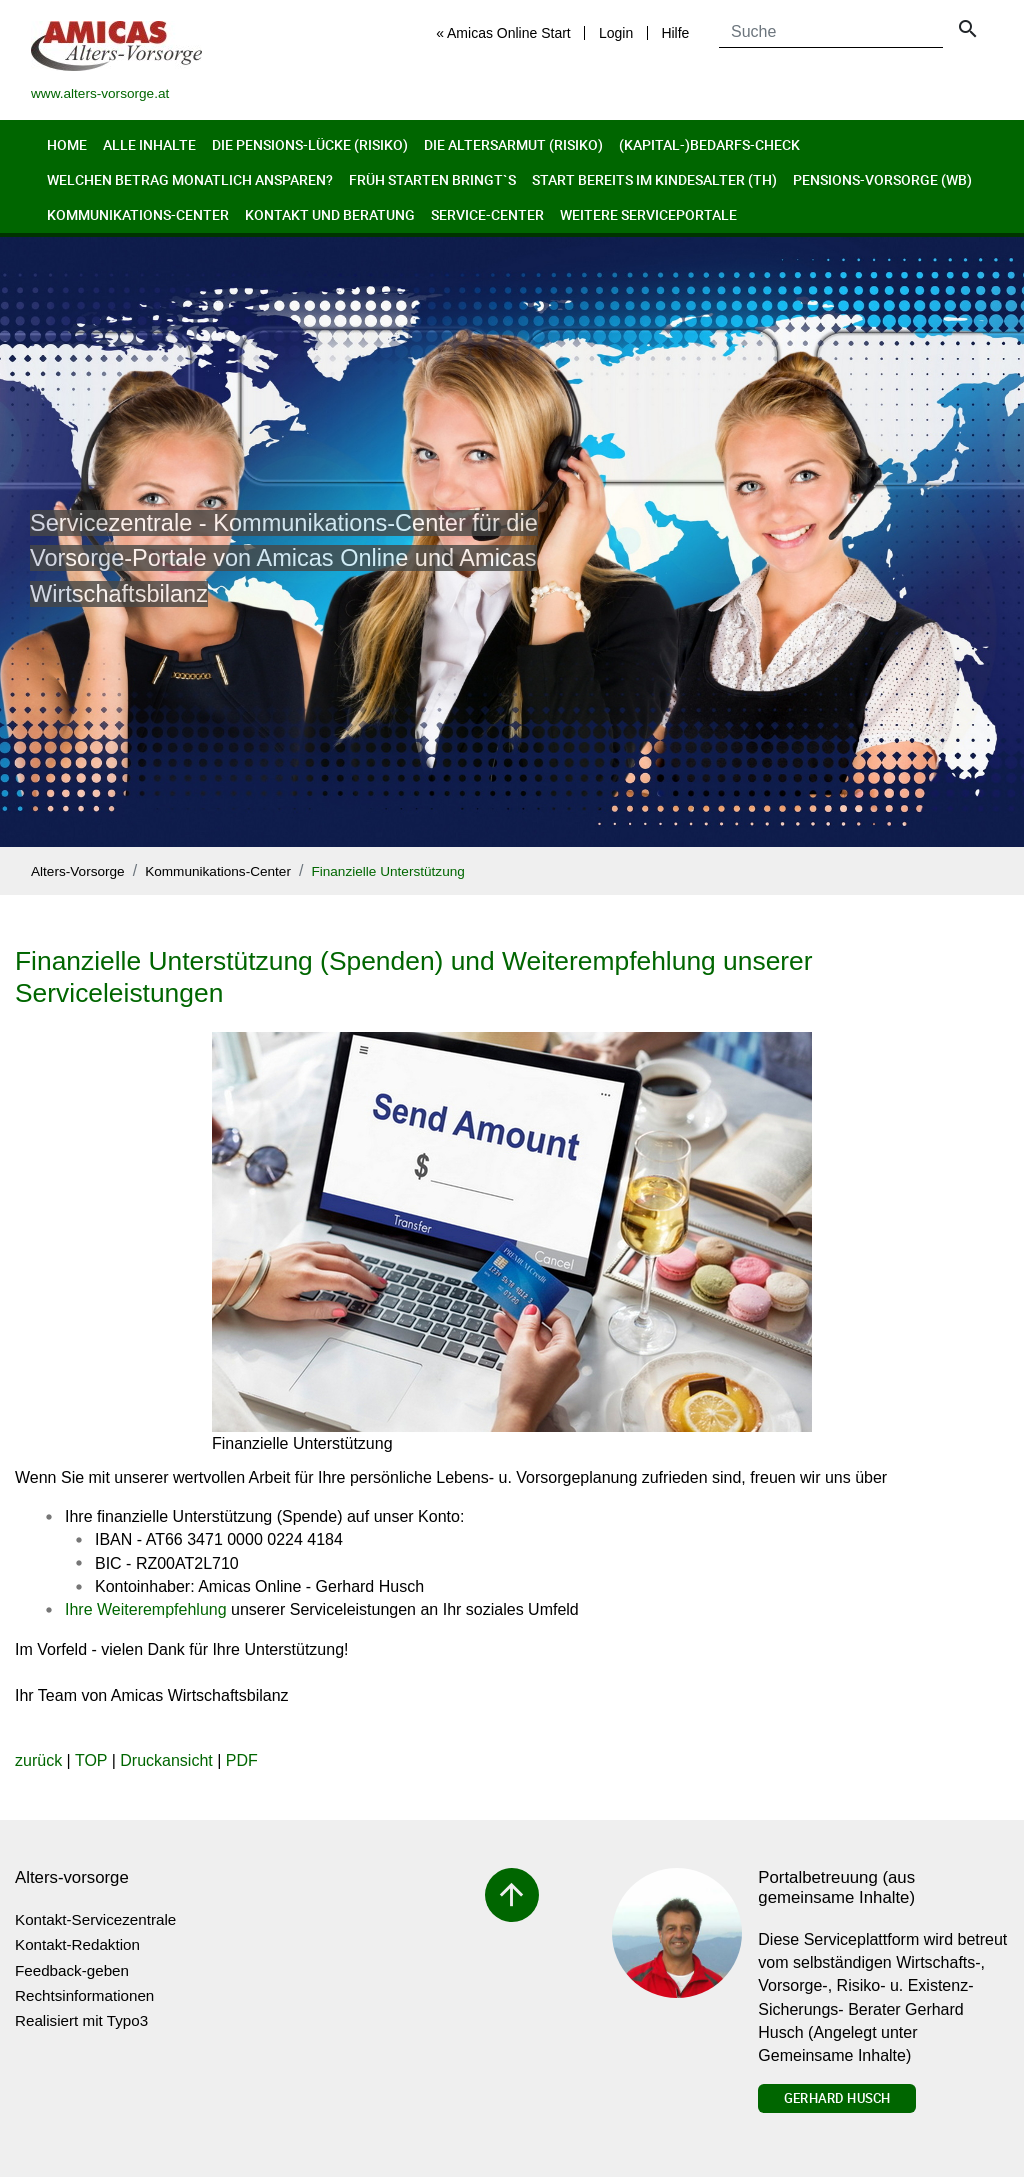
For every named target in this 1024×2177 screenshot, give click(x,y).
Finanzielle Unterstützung (387, 871)
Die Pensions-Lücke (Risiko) (310, 144)
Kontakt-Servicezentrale (95, 1919)
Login (616, 33)
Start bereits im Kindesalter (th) (654, 179)
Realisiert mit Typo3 (81, 2020)
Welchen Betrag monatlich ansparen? (190, 179)
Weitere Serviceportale (648, 214)
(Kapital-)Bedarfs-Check (709, 144)
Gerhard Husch (837, 2098)
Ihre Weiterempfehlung (146, 1609)
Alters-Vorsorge (78, 871)
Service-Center (487, 214)
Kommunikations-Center (138, 214)
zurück (38, 1760)
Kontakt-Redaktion (77, 1944)
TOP (91, 1760)
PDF (242, 1760)
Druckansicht (166, 1760)
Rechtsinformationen (84, 1995)
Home (67, 144)
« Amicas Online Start (503, 33)
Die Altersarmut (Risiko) (513, 144)
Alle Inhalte (149, 144)
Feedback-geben (72, 1970)
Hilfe (675, 33)
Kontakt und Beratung (330, 214)
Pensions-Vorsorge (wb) (882, 179)
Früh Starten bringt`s (432, 179)
